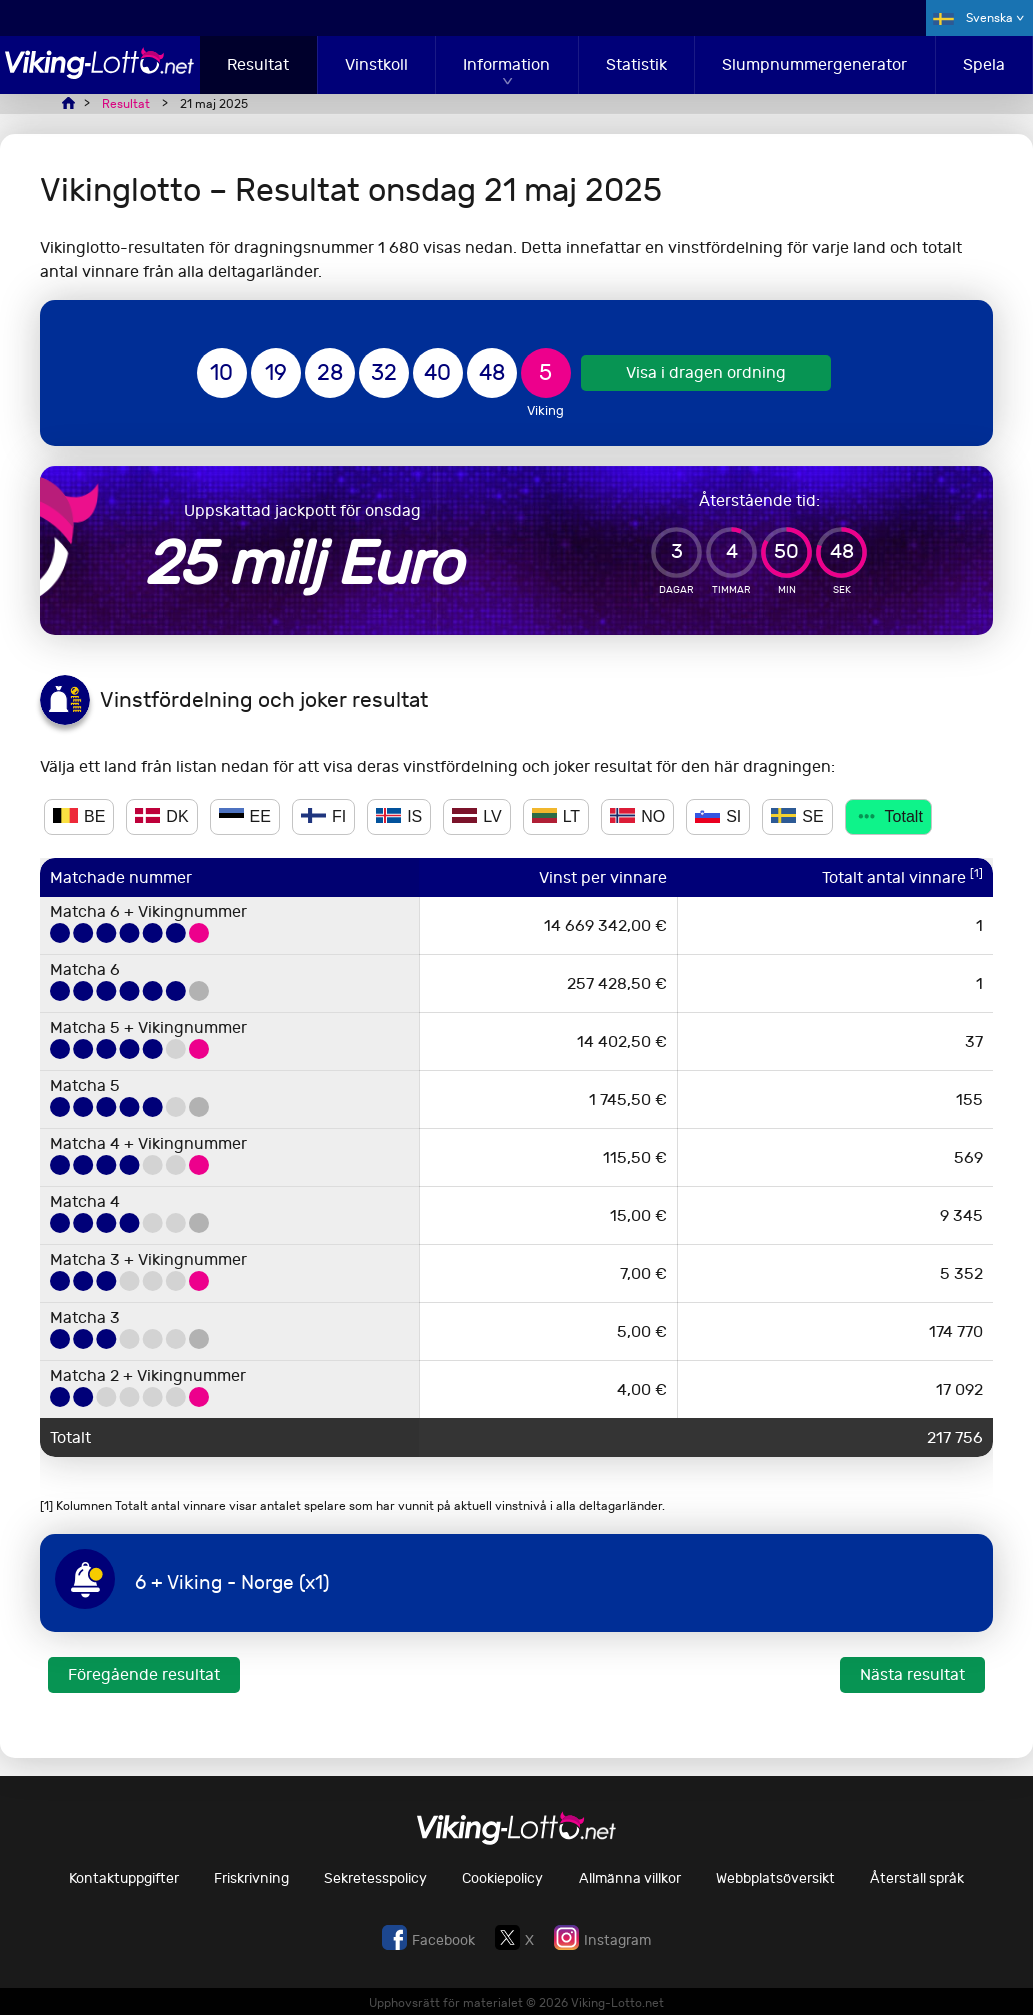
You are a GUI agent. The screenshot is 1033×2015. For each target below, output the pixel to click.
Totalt (888, 816)
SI (718, 816)
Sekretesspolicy (375, 1878)
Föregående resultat (144, 1674)
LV (476, 816)
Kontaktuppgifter (124, 1878)
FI (323, 816)
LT (556, 816)
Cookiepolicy (502, 1878)
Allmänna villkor (630, 1878)
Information (506, 64)
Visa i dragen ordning (706, 372)
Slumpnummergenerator (814, 64)
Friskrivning (251, 1878)
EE (245, 816)
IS (399, 816)
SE (797, 816)
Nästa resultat (912, 1674)
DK (161, 816)
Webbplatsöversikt (775, 1878)
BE (79, 816)
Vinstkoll (376, 64)
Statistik (636, 64)
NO (637, 816)
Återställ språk (917, 1878)
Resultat (258, 64)
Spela (984, 64)
